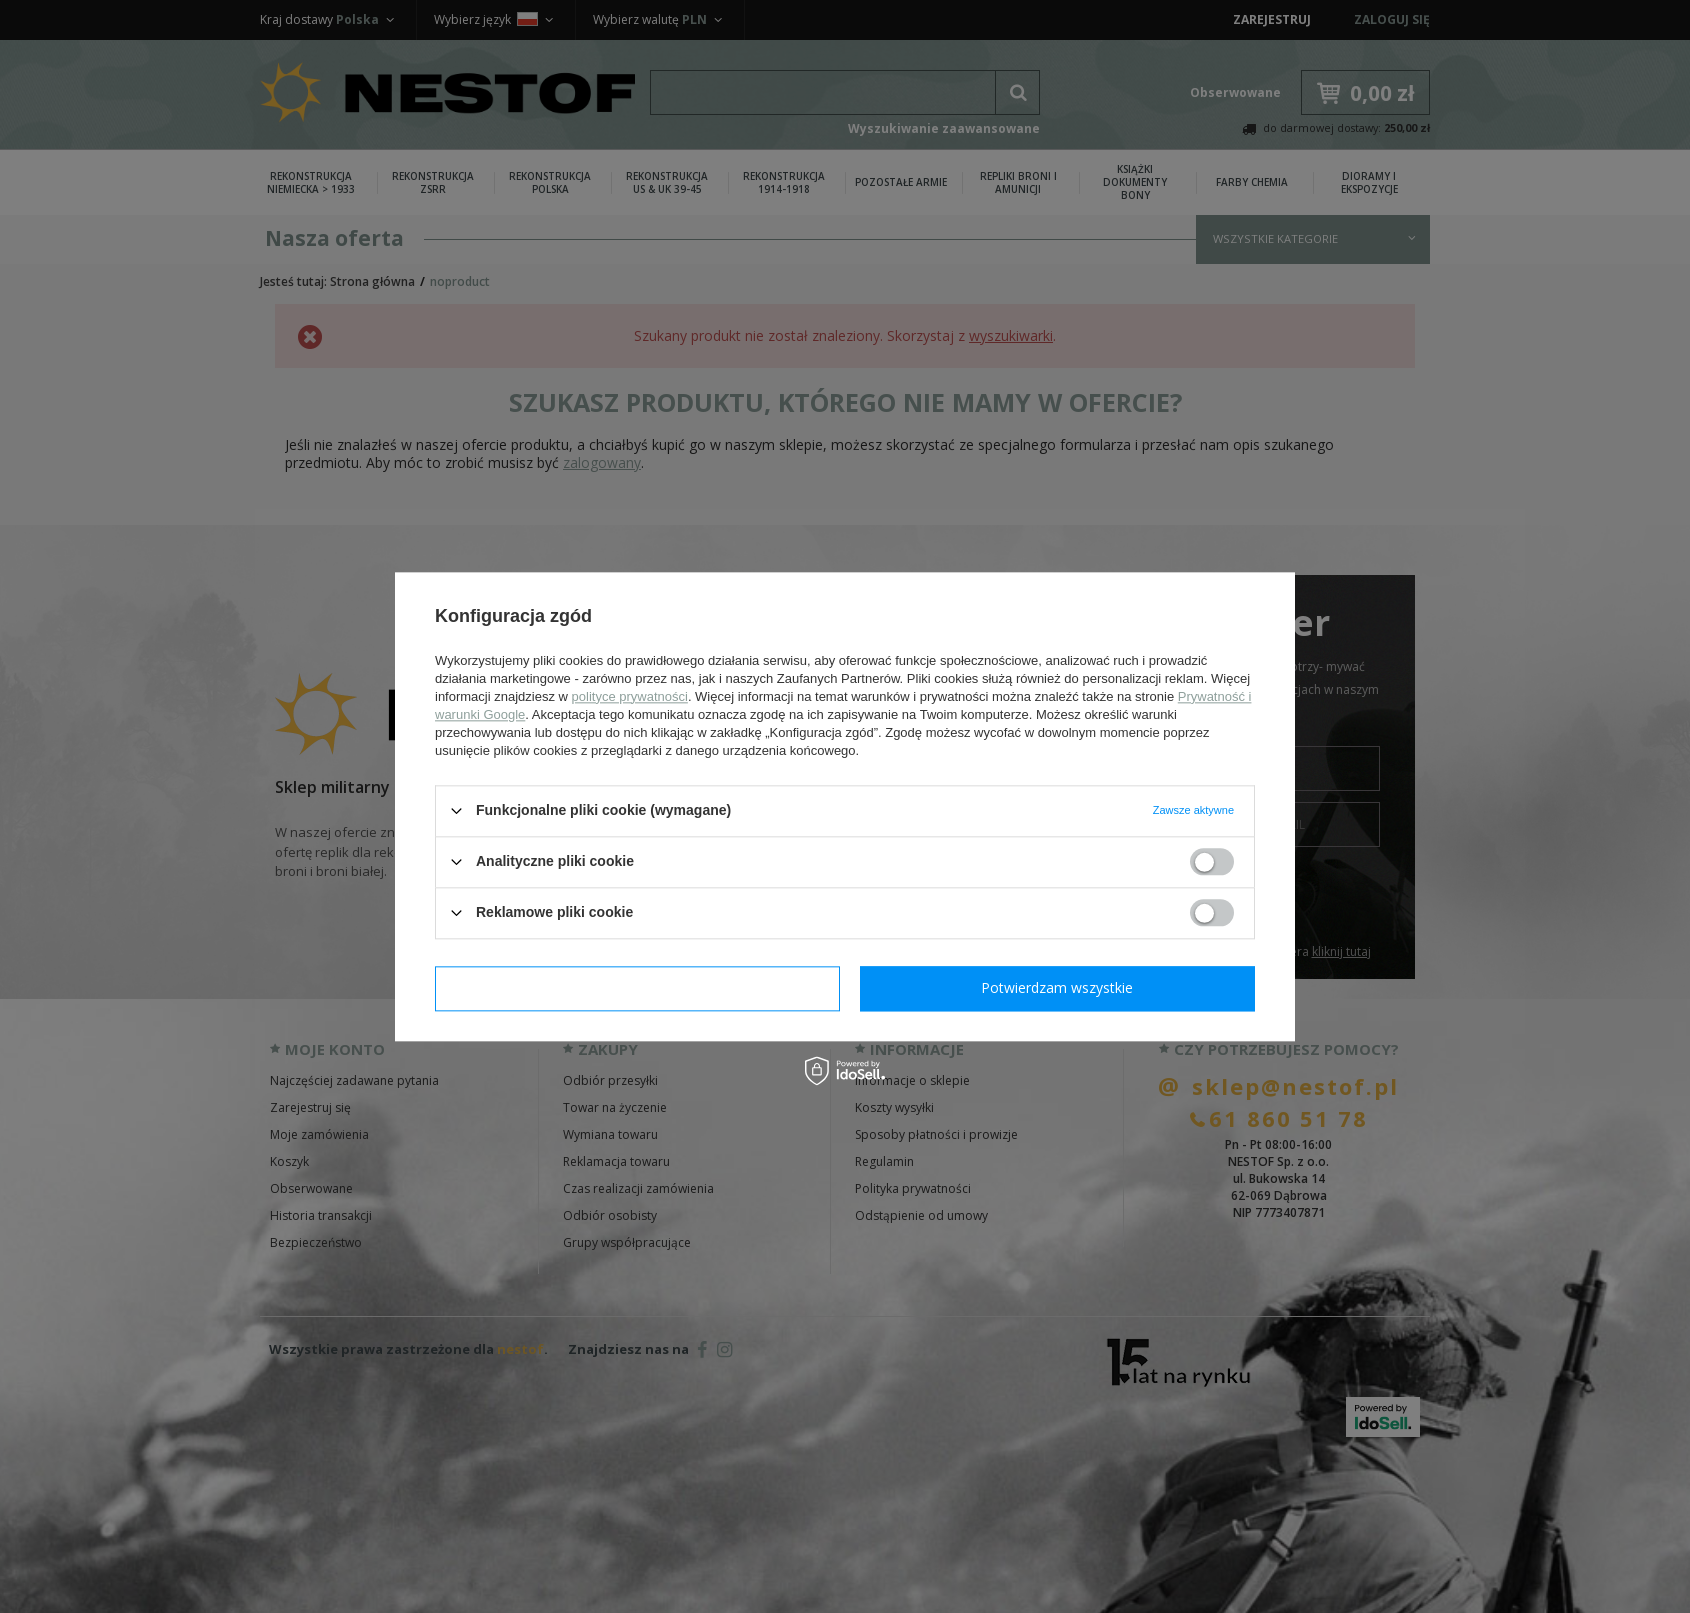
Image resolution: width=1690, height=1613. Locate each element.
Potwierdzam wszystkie (1057, 987)
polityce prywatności (630, 696)
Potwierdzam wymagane (637, 987)
